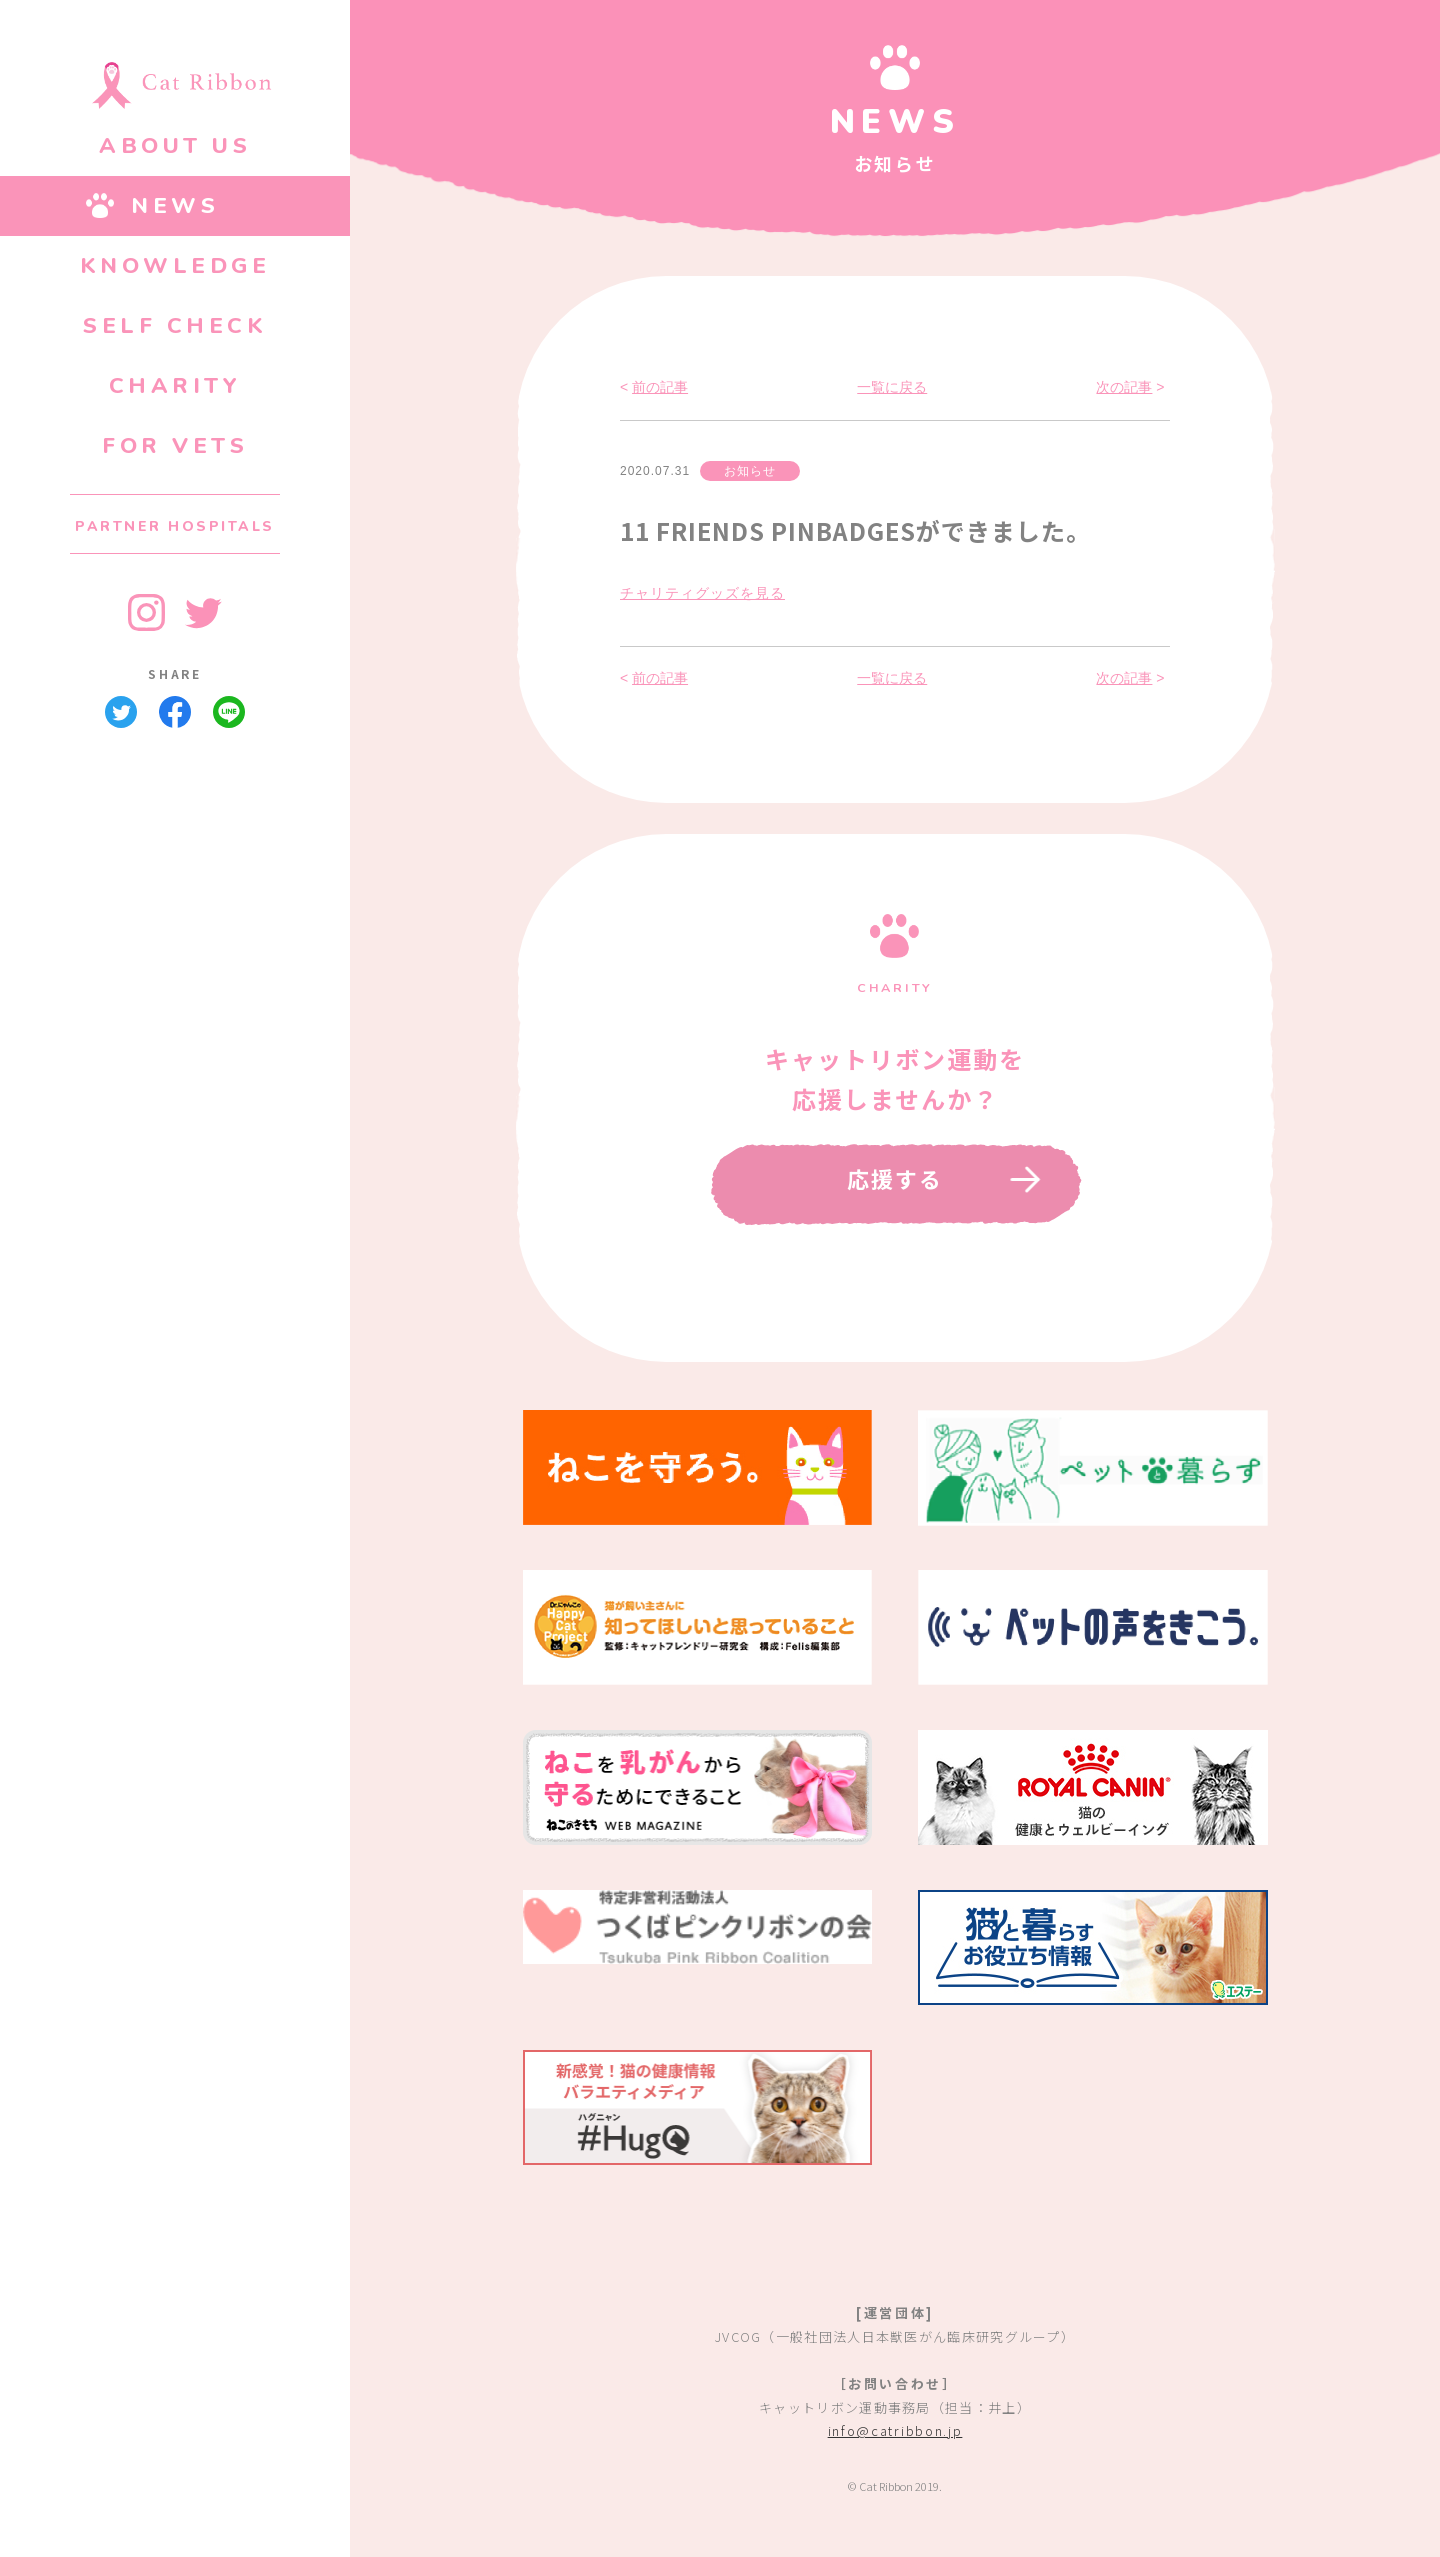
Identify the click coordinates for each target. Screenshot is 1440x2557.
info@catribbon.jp (895, 2430)
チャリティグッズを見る (702, 593)
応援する (895, 1178)
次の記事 (1124, 387)
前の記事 (660, 387)
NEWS (175, 206)
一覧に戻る (892, 387)
